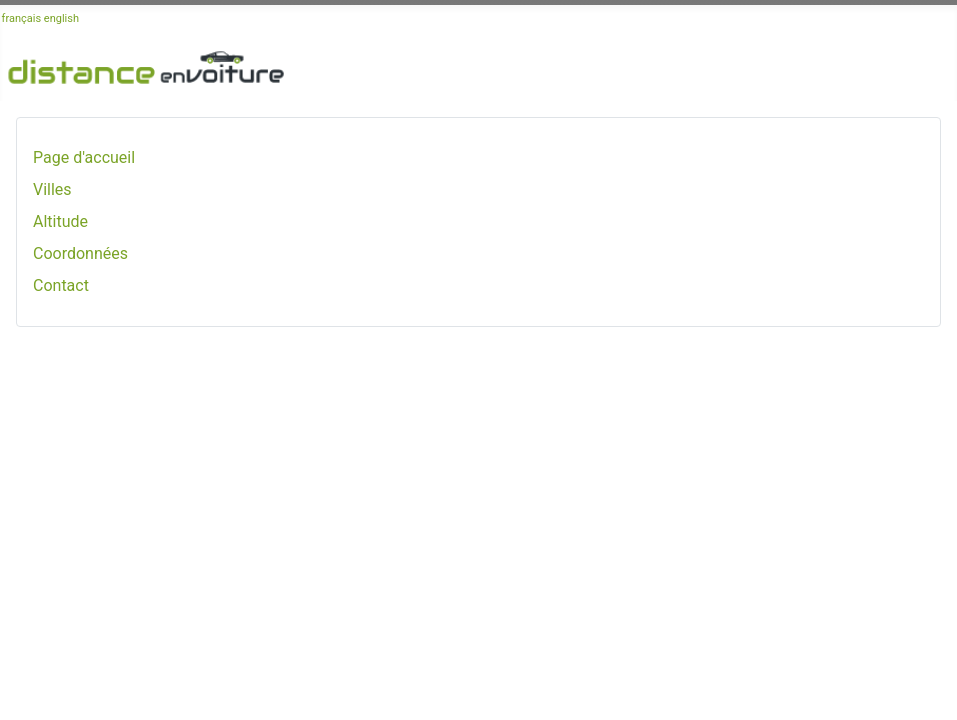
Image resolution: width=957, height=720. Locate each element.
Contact (61, 285)
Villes (52, 189)
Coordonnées (80, 253)
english (61, 18)
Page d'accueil (84, 157)
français (22, 18)
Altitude (60, 221)
